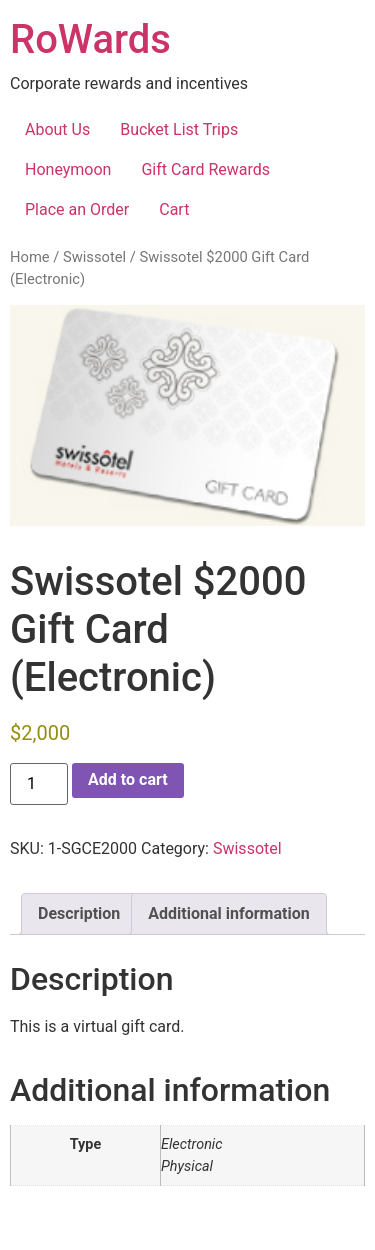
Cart (174, 209)
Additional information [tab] (228, 913)
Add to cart (128, 779)
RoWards (90, 39)
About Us (57, 129)
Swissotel (94, 257)
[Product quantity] (39, 784)
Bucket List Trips (179, 129)
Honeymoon (68, 169)
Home (30, 257)
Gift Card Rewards (205, 169)
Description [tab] (79, 913)
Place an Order (77, 209)
